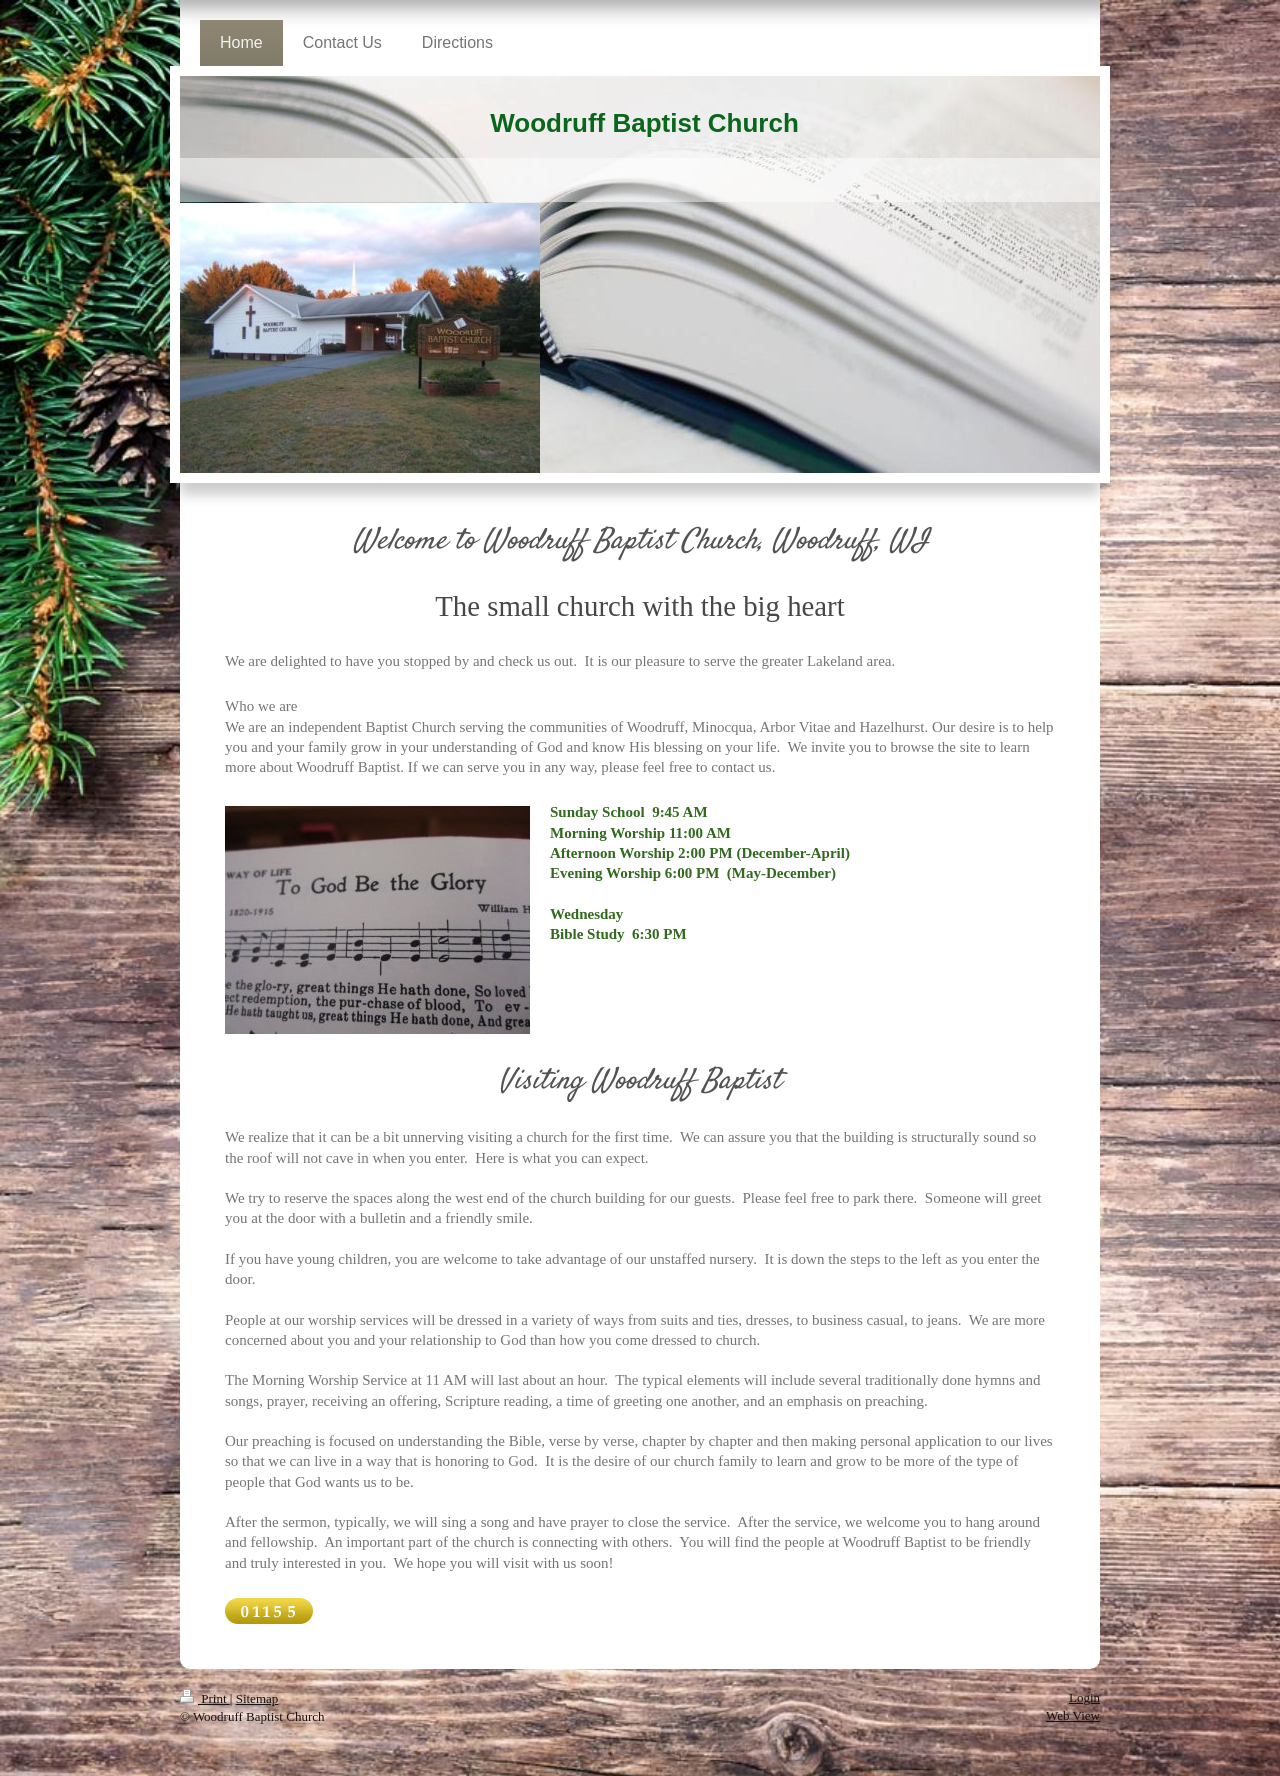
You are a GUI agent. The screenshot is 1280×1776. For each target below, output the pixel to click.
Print (205, 1698)
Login (1084, 1697)
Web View (1073, 1715)
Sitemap (257, 1698)
